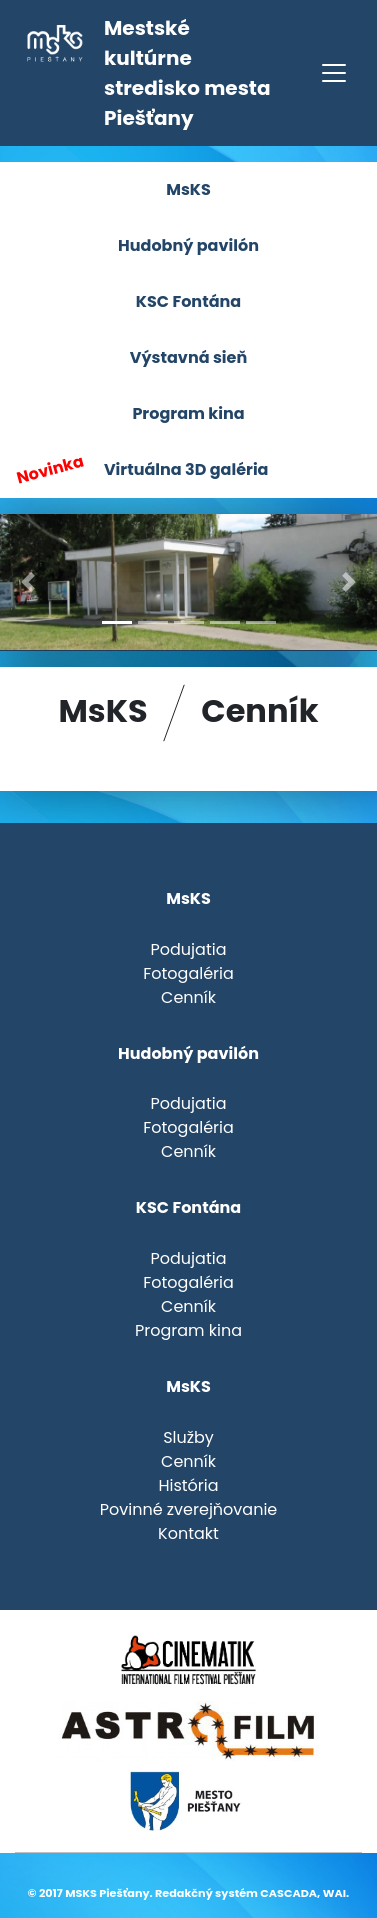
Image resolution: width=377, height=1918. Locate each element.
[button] (28, 582)
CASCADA (288, 1893)
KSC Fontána (188, 301)
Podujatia (189, 949)
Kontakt (188, 1533)
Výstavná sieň (188, 357)
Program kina (188, 413)
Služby (188, 1437)
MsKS (188, 189)
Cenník (188, 997)
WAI (334, 1893)
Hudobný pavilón (188, 245)
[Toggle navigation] (334, 73)
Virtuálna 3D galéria (141, 470)
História (188, 1485)
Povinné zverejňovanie (189, 1509)
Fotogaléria (188, 973)
